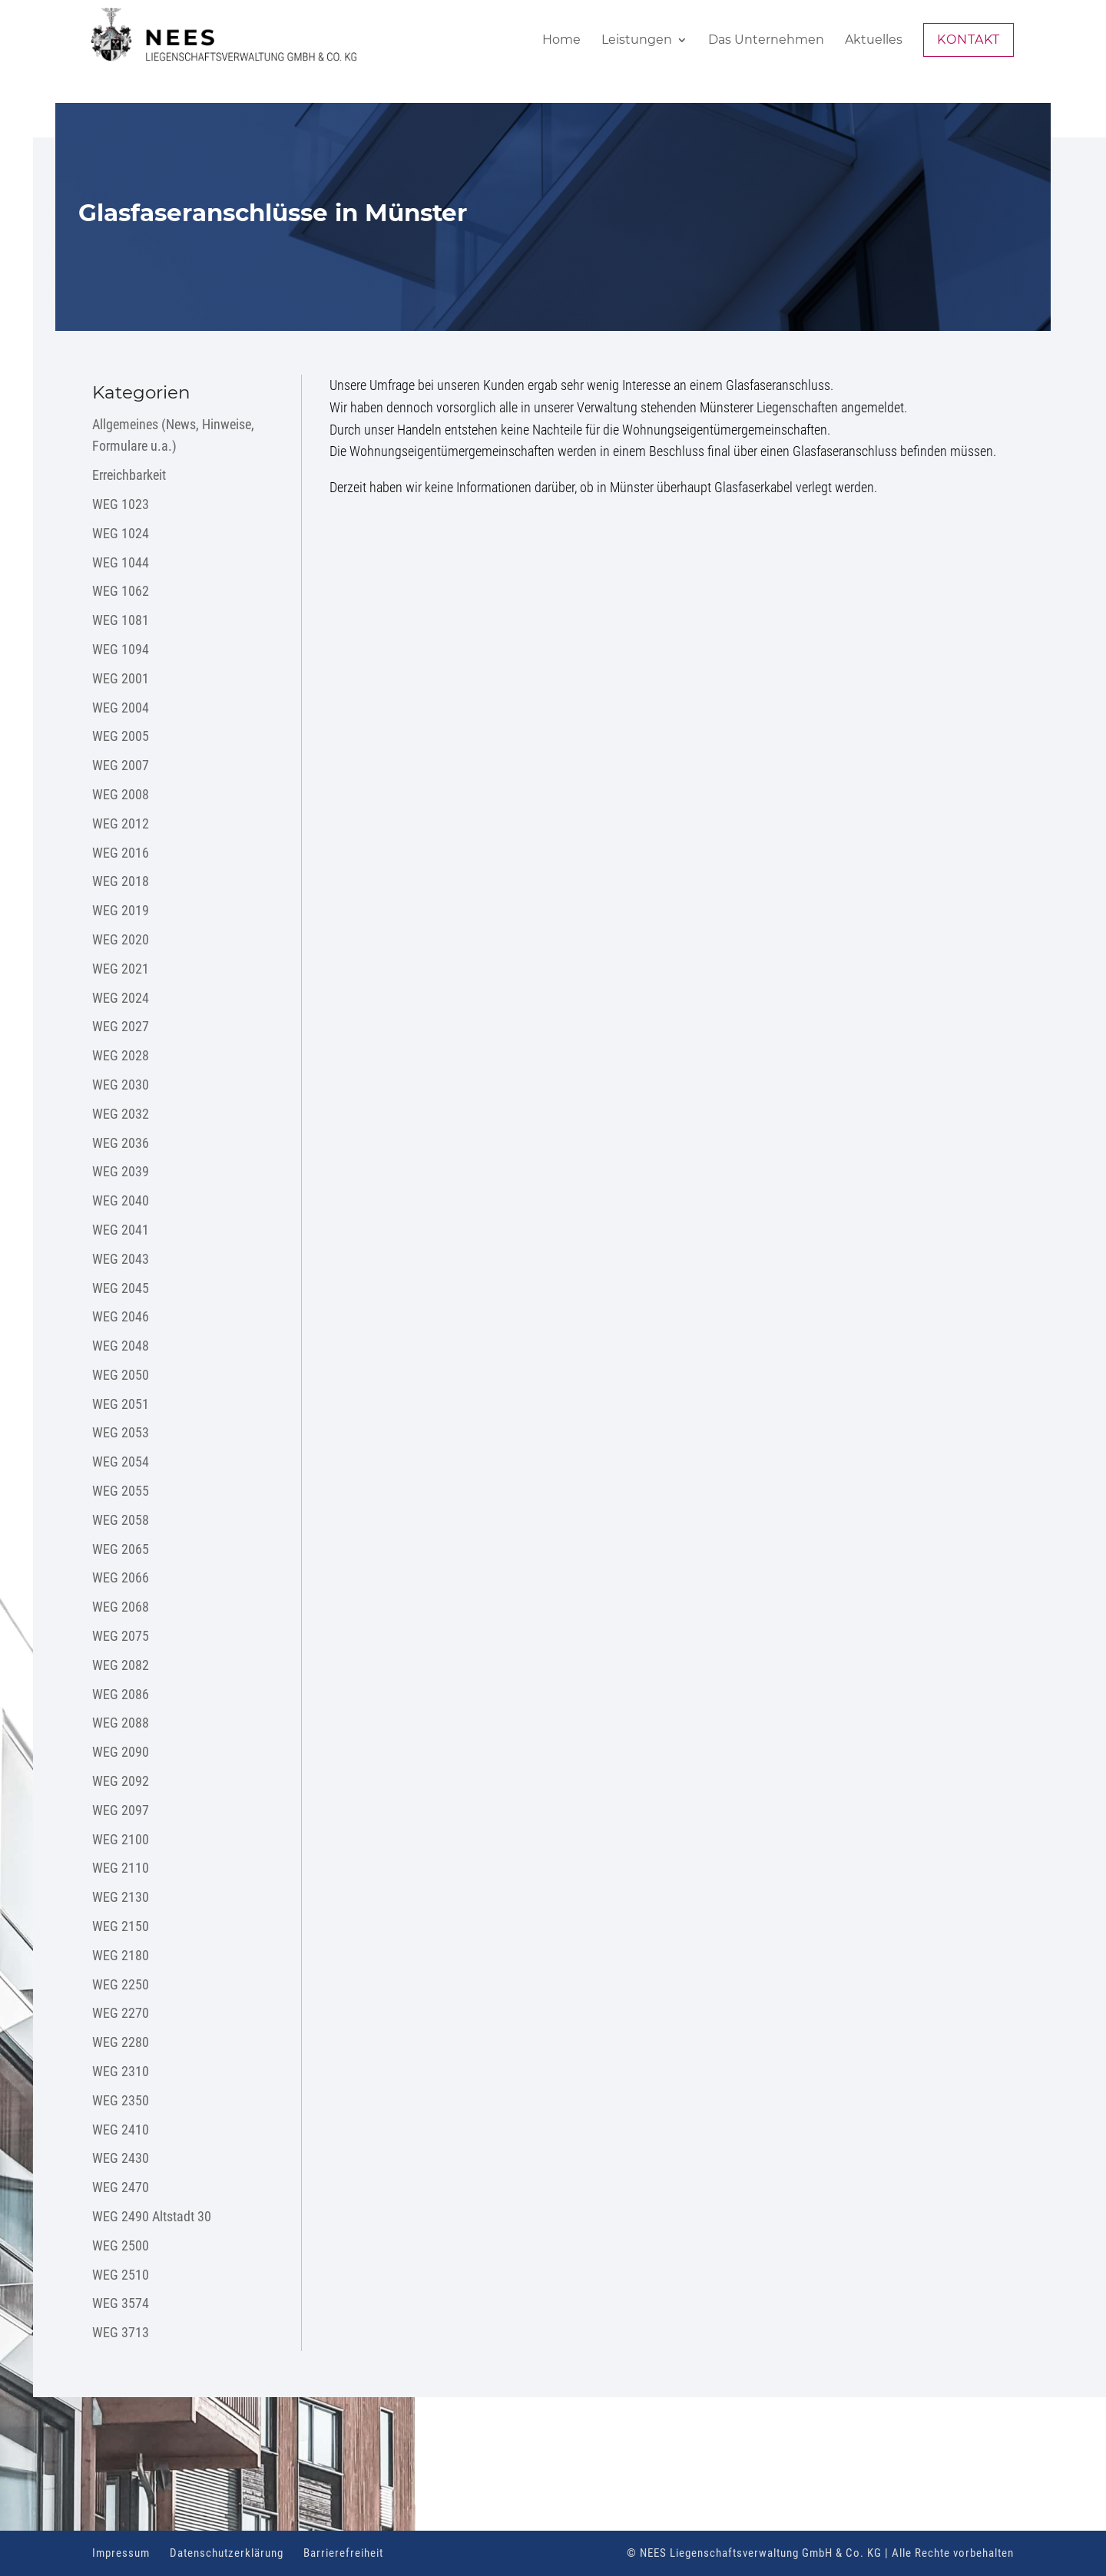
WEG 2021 (120, 969)
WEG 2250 (120, 1984)
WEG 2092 (120, 1781)
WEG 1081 (120, 620)
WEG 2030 (120, 1084)
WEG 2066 (120, 1577)
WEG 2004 (120, 707)
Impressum (121, 2553)
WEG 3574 (120, 2303)
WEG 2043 (120, 1259)
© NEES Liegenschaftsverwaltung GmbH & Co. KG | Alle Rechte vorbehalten (820, 2553)
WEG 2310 (120, 2071)
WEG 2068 (120, 1607)
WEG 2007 (120, 765)
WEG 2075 (120, 1636)
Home (561, 41)
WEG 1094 (120, 649)
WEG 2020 (120, 939)
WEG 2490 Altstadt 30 (151, 2216)
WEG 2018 (120, 881)
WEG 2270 (120, 2013)
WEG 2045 (120, 1288)
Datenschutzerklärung (226, 2553)
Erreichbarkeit (129, 475)
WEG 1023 (120, 504)
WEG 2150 (120, 1926)
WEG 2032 (120, 1114)
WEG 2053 (120, 1432)
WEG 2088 (120, 1723)
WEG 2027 (120, 1026)
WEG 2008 (120, 794)
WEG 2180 (120, 1955)
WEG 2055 (120, 1491)
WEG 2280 (120, 2042)
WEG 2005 (120, 736)
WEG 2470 (120, 2187)
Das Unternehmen (766, 41)
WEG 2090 (120, 1752)
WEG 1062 (120, 591)
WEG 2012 (120, 823)
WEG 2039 (120, 1171)
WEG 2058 (120, 1520)
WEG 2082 (120, 1665)
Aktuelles (873, 41)
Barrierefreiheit (343, 2553)
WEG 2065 (120, 1549)
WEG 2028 (120, 1055)
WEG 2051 (120, 1404)
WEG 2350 (120, 2100)
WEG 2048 (120, 1346)
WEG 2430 (120, 2158)
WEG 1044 (120, 562)
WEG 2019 (120, 910)
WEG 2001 (120, 678)
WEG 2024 (120, 998)
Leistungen (636, 41)
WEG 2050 (120, 1375)
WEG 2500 (120, 2245)
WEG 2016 (120, 853)
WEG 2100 (120, 1839)
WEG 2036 (120, 1143)
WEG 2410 (120, 2129)
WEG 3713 (120, 2332)
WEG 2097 (120, 1810)
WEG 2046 (120, 1316)
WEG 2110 (120, 1868)
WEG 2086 (120, 1694)
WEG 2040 (120, 1200)
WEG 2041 (120, 1230)
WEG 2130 (120, 1897)
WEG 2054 (120, 1461)
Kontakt (968, 39)
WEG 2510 (120, 2275)
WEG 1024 (120, 533)
